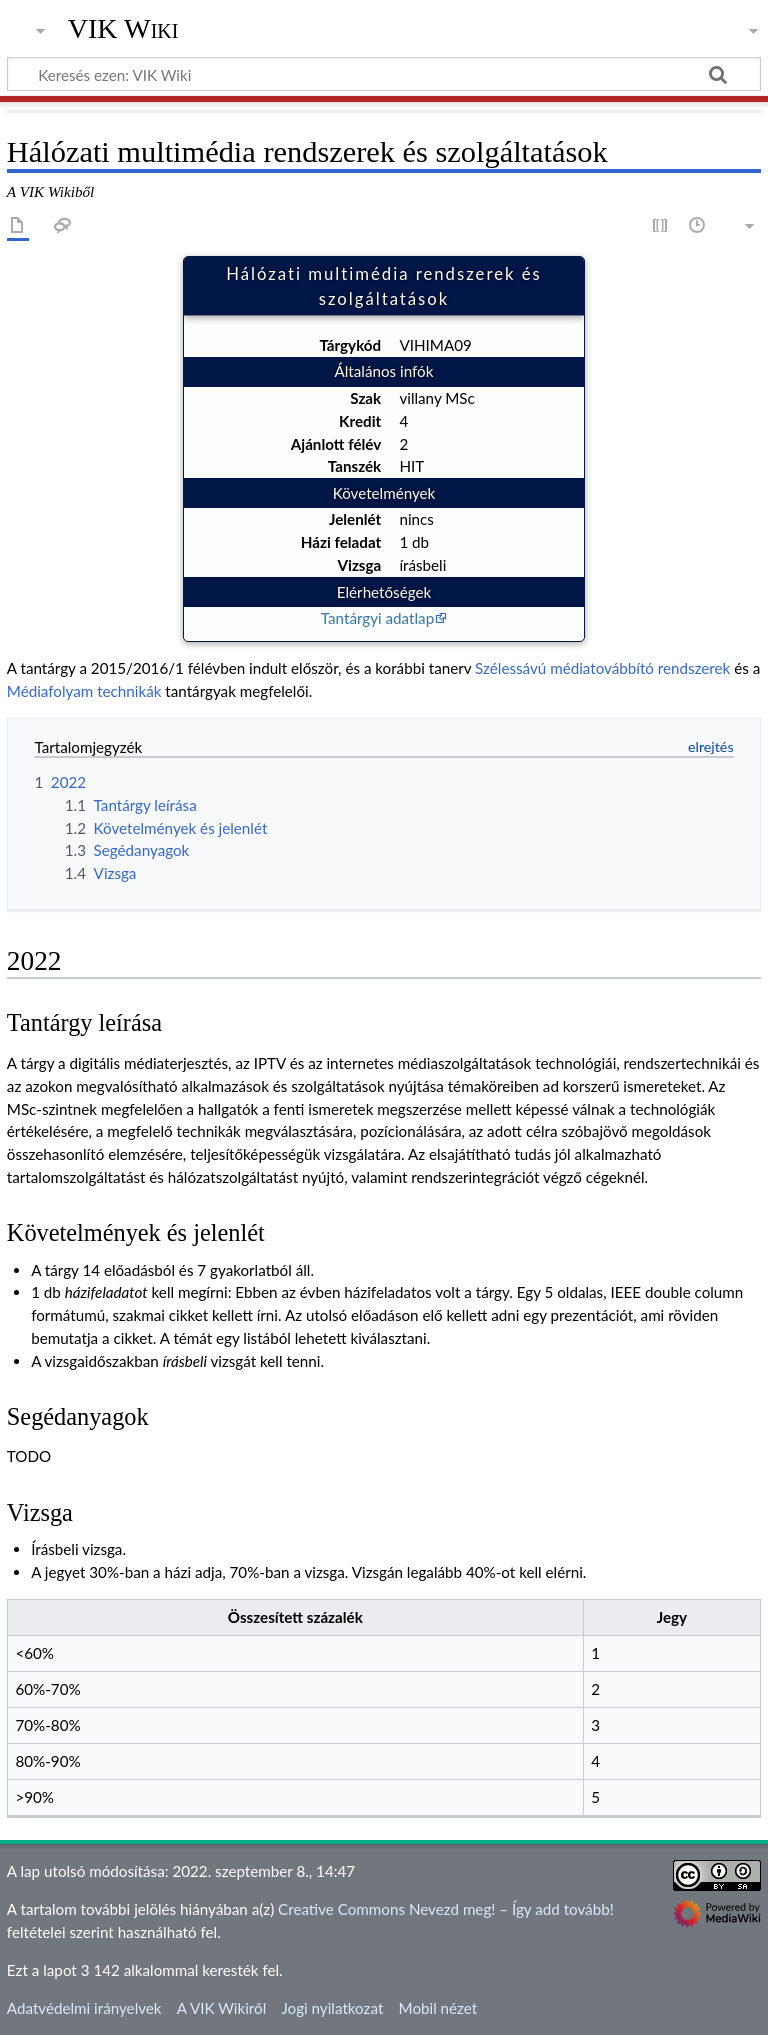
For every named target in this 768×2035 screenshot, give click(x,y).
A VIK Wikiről (221, 2008)
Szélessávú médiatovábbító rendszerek (602, 668)
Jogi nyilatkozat (332, 2008)
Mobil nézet (438, 2008)
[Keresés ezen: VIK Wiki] (384, 74)
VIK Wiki (123, 29)
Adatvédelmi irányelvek (84, 2008)
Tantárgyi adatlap (377, 618)
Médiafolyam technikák (84, 691)
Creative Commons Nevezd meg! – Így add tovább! (446, 1909)
